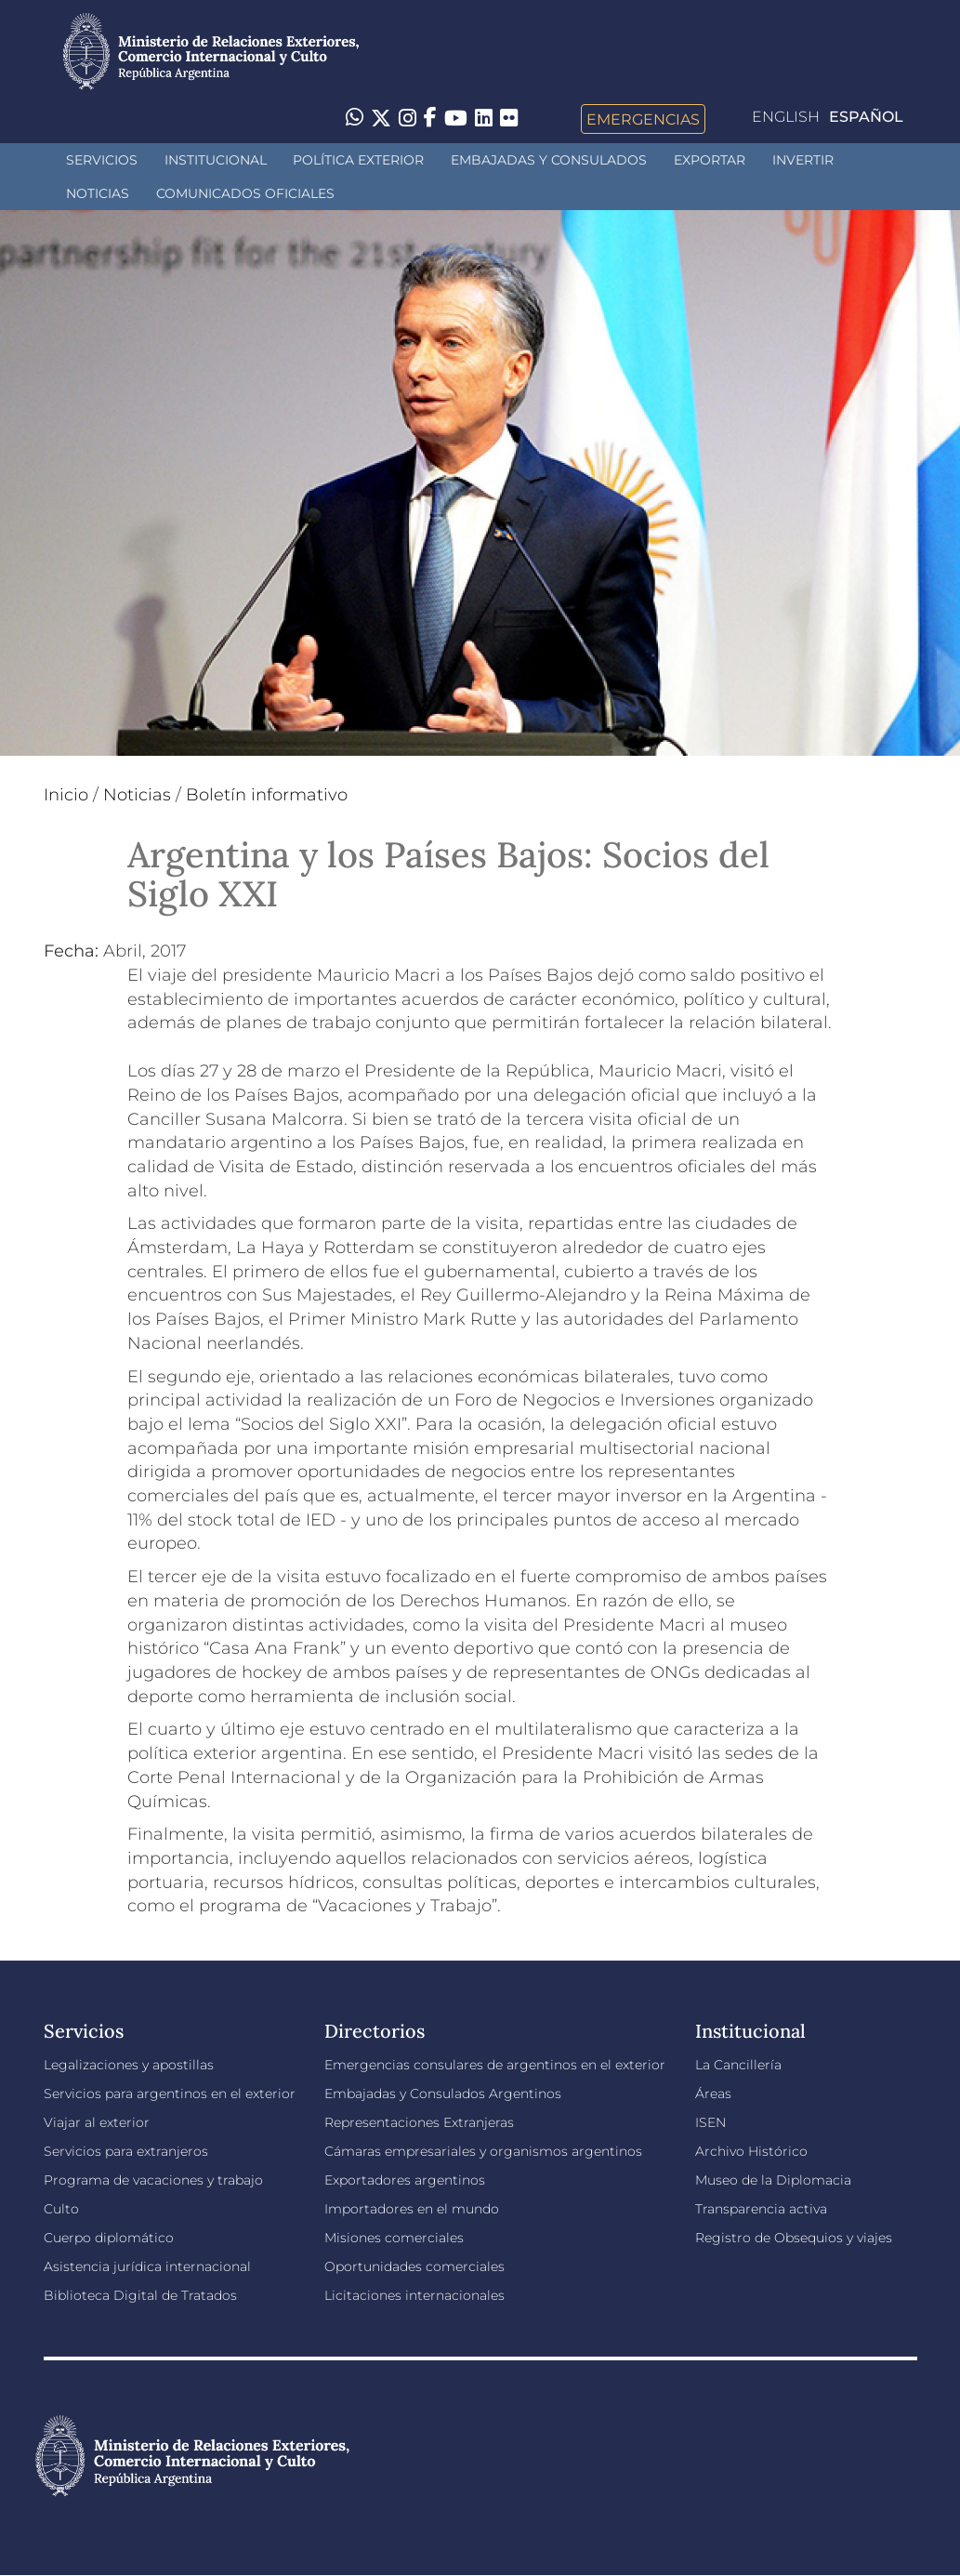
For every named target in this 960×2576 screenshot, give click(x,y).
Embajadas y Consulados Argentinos (442, 2093)
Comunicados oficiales (245, 193)
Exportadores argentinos (404, 2180)
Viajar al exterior (97, 2122)
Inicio (66, 795)
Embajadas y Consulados (549, 160)
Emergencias (643, 119)
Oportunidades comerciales (414, 2266)
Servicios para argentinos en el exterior (170, 2093)
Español (866, 116)
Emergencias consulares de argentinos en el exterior (494, 2064)
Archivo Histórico (751, 2151)
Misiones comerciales (394, 2237)
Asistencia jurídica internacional (147, 2266)
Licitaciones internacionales (414, 2295)
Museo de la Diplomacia (773, 2180)
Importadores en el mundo (411, 2208)
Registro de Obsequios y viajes (793, 2237)
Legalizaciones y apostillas (129, 2064)
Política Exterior (358, 160)
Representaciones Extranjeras (419, 2122)
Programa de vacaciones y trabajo (153, 2180)
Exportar (709, 160)
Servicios (102, 160)
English (786, 116)
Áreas (713, 2093)
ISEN (710, 2122)
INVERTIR (803, 160)
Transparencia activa (761, 2208)
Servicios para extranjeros (126, 2151)
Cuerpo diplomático (109, 2237)
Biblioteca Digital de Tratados (140, 2295)
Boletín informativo (267, 795)
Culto (61, 2208)
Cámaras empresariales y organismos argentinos (483, 2151)
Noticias (97, 193)
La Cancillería (738, 2064)
